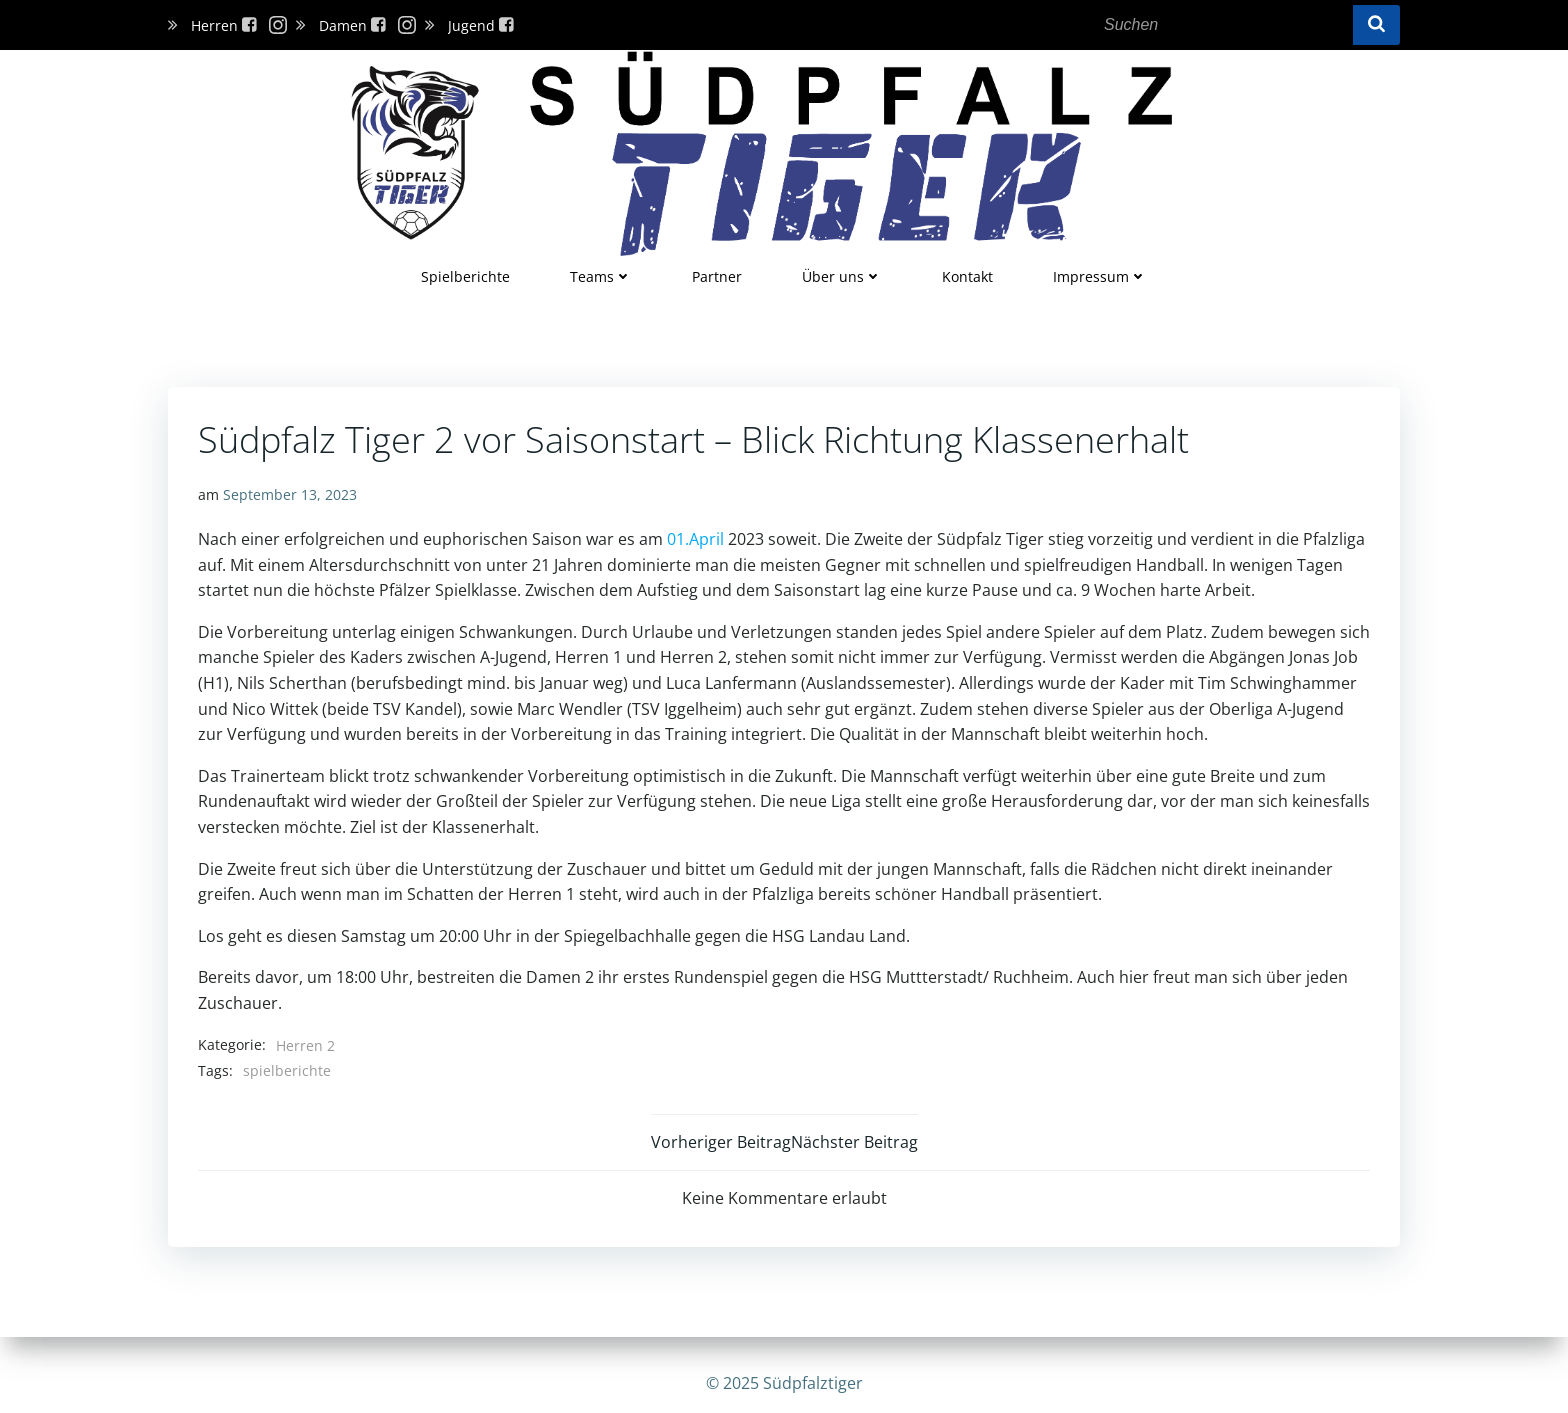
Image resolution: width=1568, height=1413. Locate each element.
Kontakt (967, 276)
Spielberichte (465, 276)
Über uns (842, 276)
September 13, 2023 (290, 494)
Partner (717, 276)
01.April (695, 539)
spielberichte (287, 1070)
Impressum (1100, 276)
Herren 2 (305, 1045)
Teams (601, 276)
